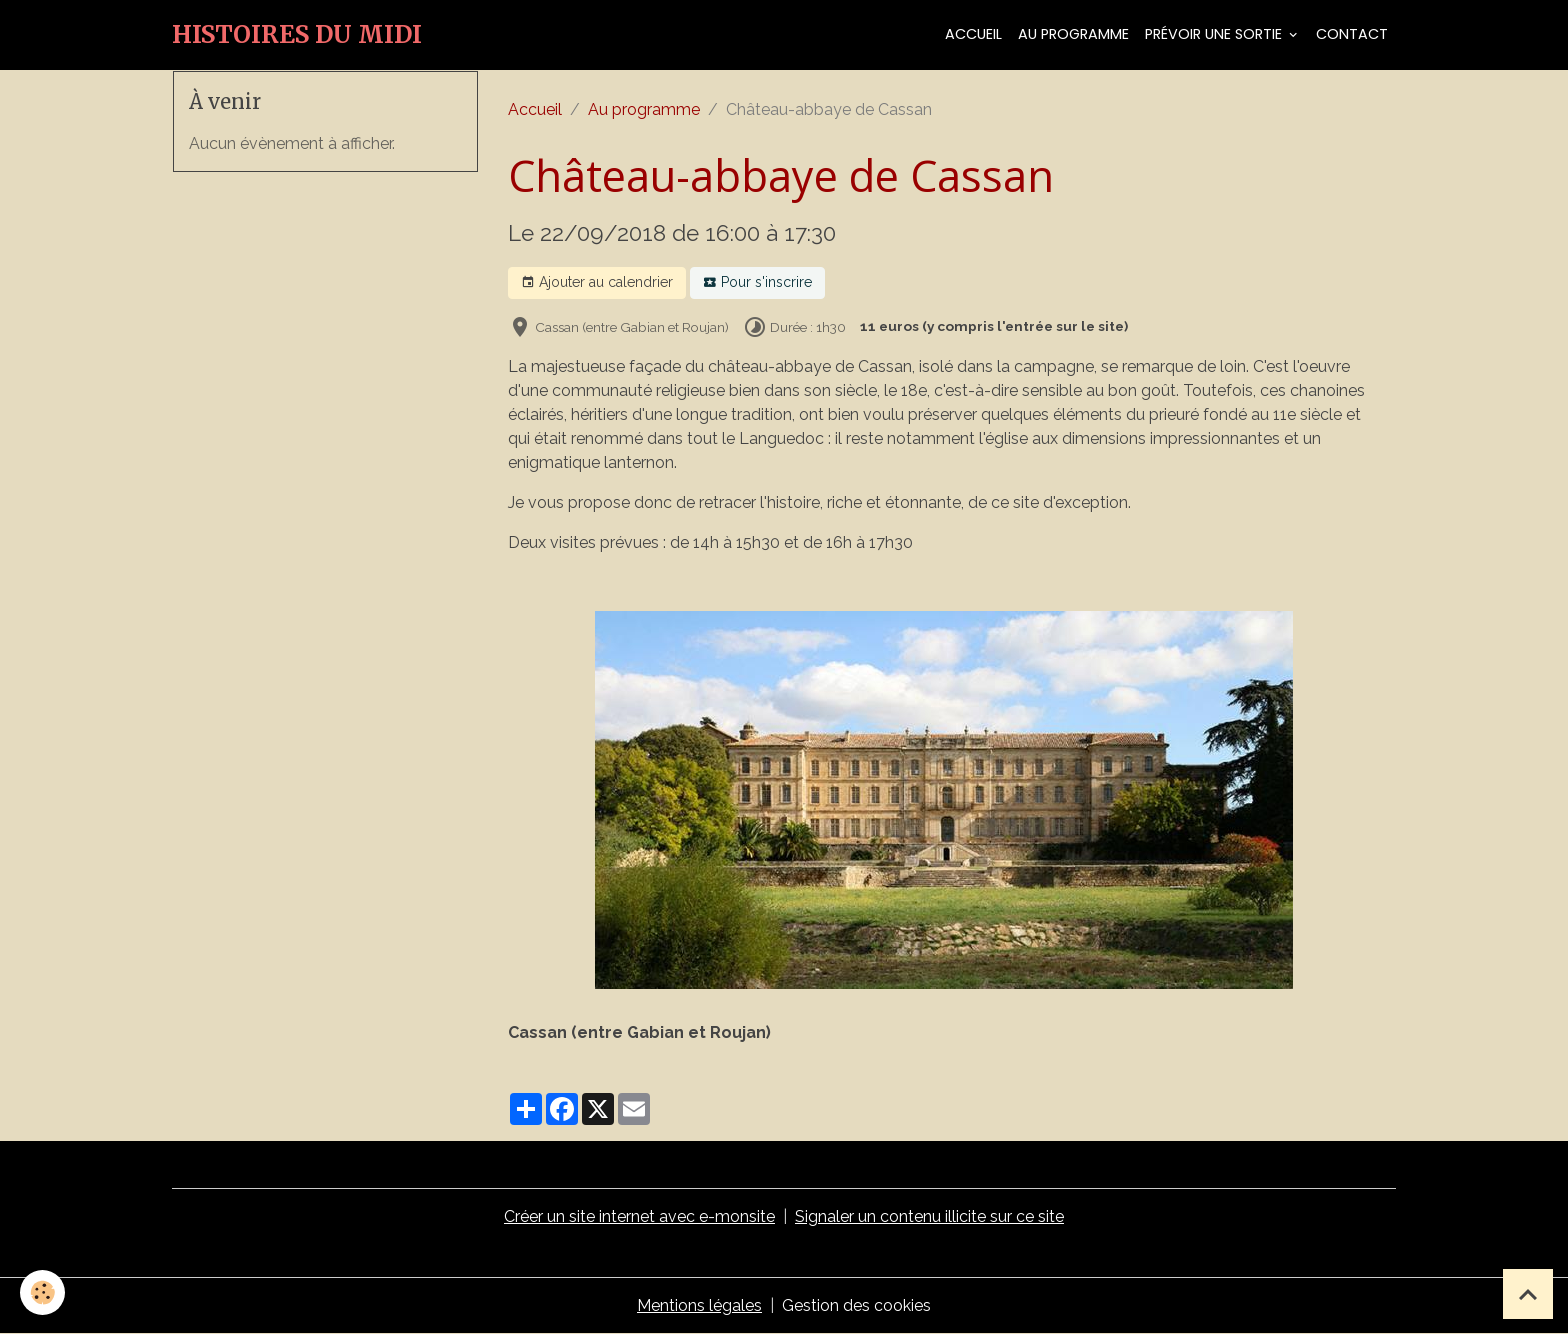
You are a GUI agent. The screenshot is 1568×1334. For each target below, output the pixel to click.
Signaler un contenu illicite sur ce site (929, 1216)
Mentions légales (699, 1305)
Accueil (973, 34)
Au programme (1073, 34)
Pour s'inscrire (757, 283)
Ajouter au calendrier (597, 283)
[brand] (297, 35)
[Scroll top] (1528, 1294)
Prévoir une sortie (1215, 34)
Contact (1352, 34)
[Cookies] (42, 1292)
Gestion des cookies (856, 1305)
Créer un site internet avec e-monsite (639, 1216)
